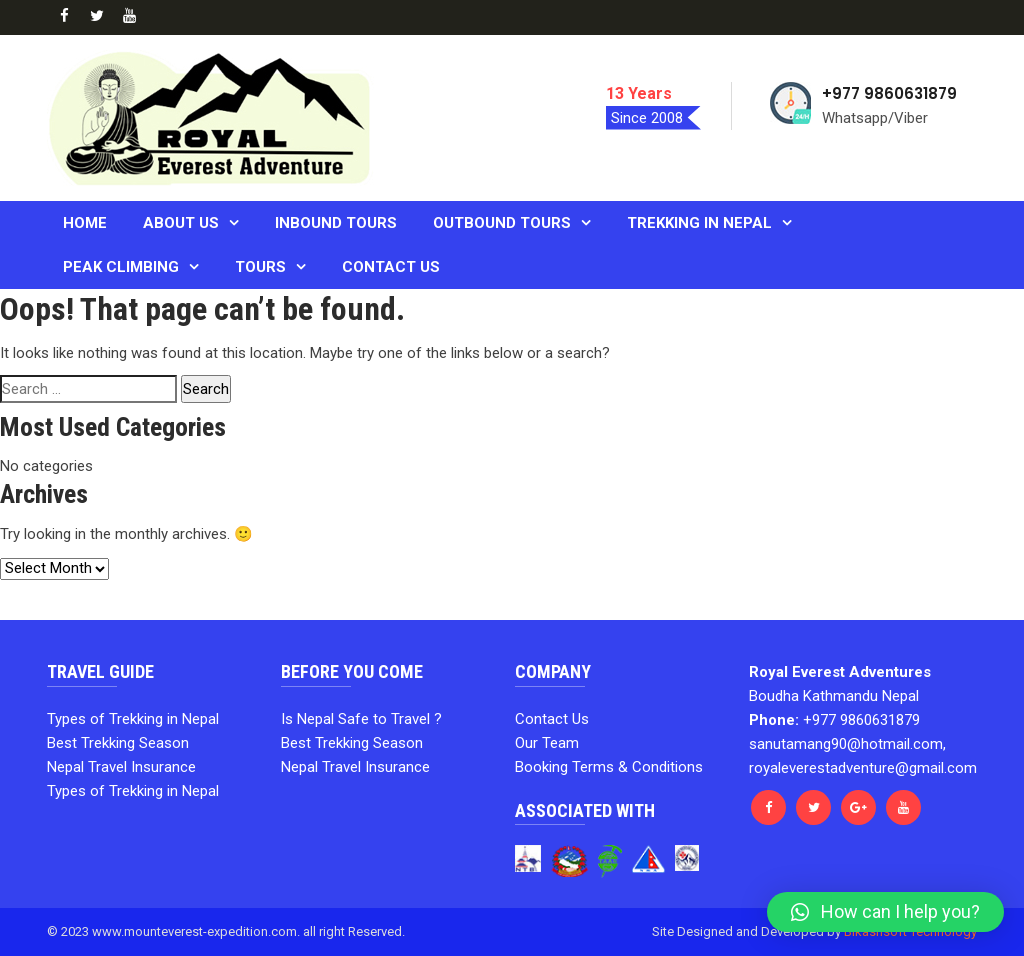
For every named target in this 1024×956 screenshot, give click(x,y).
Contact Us (391, 267)
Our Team (547, 743)
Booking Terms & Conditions (609, 767)
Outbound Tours (502, 223)
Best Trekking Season (118, 743)
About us (181, 223)
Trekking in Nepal (699, 223)
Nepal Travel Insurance (121, 767)
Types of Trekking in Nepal (133, 719)
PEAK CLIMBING (121, 267)
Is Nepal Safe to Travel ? (361, 719)
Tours (260, 267)
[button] (885, 912)
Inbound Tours (336, 223)
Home (85, 223)
